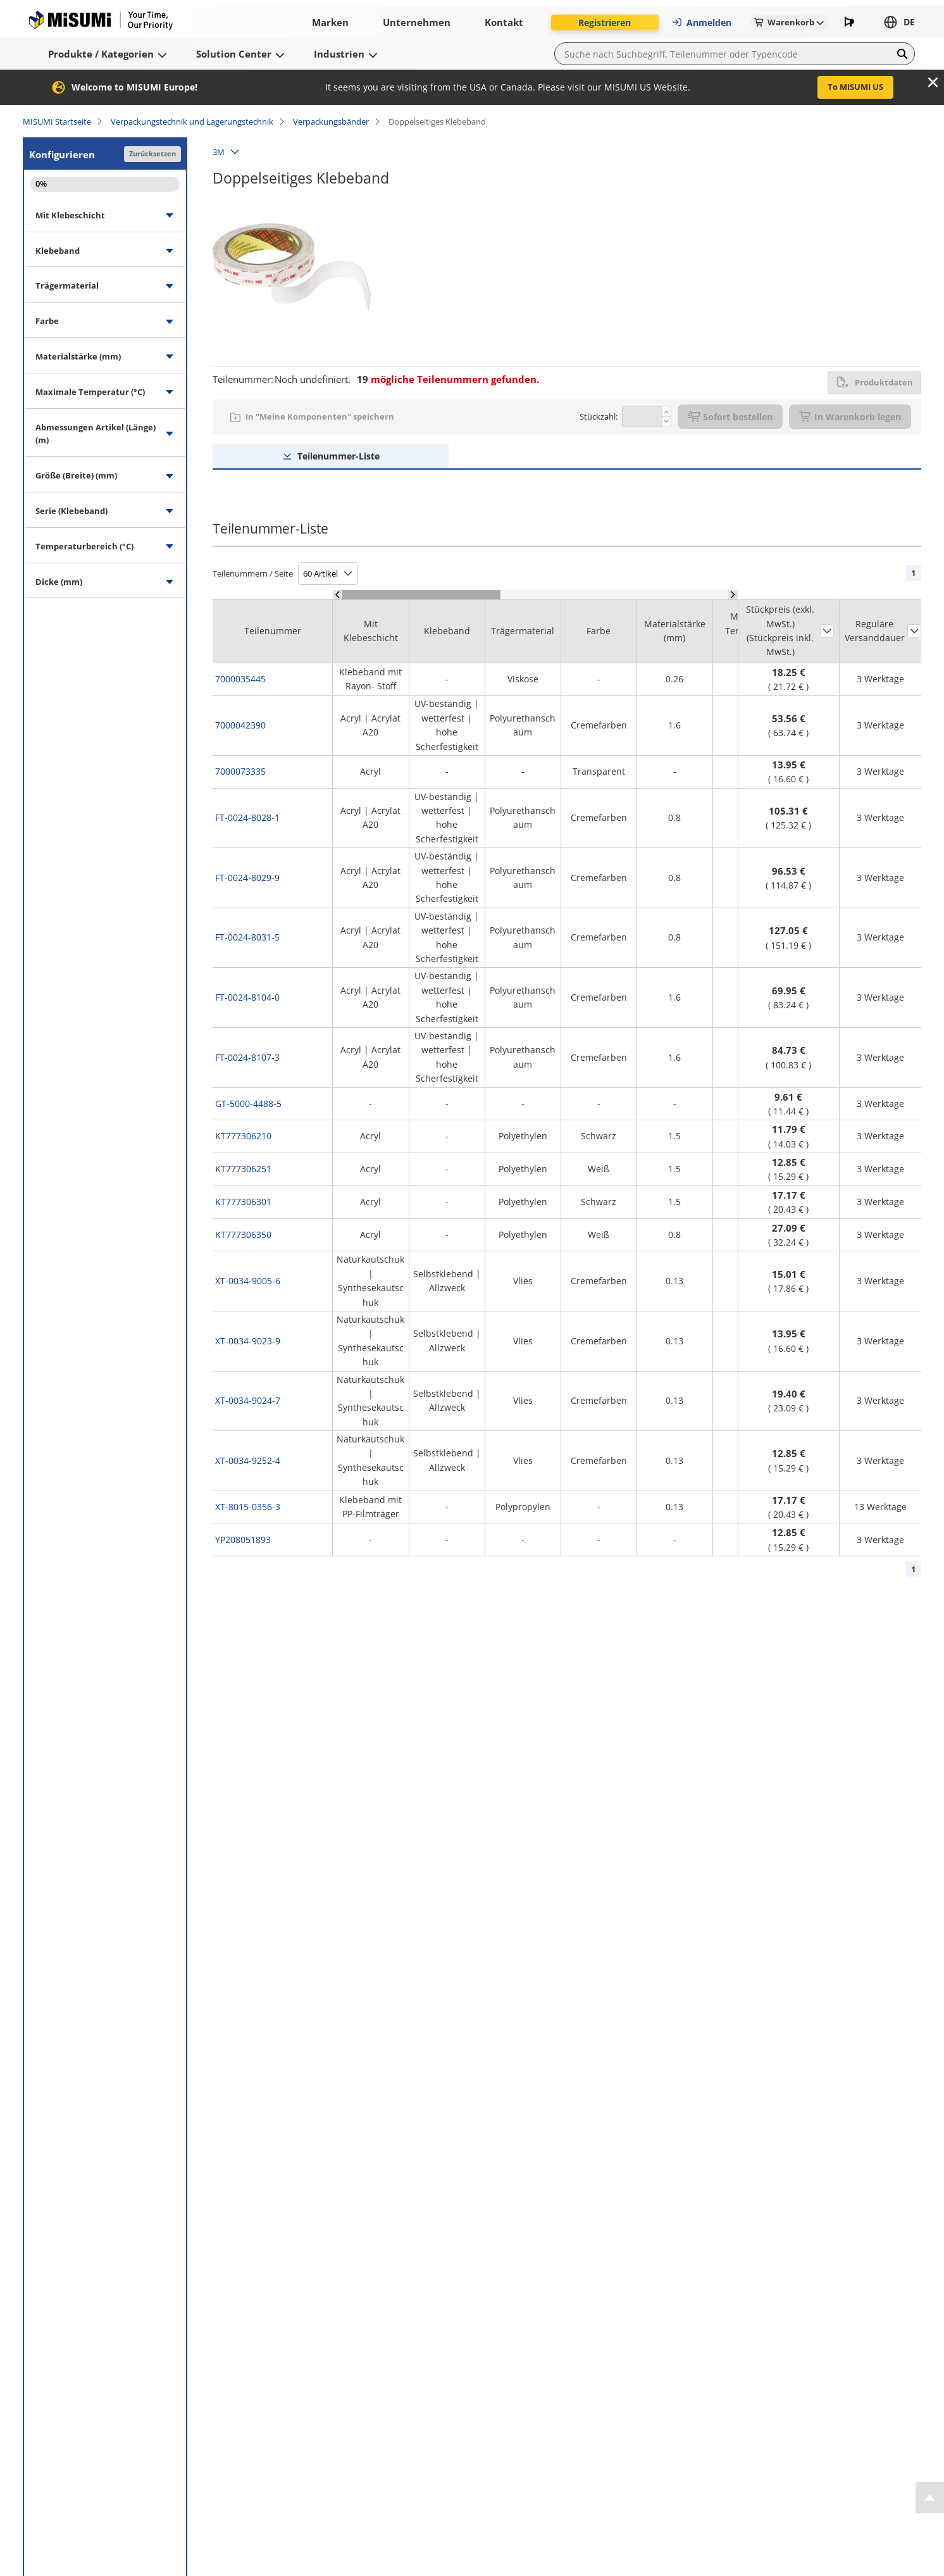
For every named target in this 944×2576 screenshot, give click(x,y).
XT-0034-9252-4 (247, 1460)
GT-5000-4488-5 (248, 1103)
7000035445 (240, 679)
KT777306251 (243, 1169)
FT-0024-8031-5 (247, 937)
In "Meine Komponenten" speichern (319, 416)
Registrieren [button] (604, 22)
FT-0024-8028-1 (247, 817)
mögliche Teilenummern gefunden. (448, 379)
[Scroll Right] (733, 594)
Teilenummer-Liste (338, 456)
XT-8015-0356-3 (247, 1507)
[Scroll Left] (337, 594)
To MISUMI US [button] (855, 86)
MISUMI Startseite (57, 121)
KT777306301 (243, 1202)
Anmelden (701, 22)
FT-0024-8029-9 (247, 878)
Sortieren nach (827, 631)
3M (219, 152)
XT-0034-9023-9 (247, 1341)
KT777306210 (243, 1136)
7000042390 (240, 725)
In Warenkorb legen (850, 417)
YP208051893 (243, 1540)
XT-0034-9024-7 (247, 1400)
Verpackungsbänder (331, 121)
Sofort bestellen (730, 417)
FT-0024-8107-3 (247, 1057)
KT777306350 (243, 1235)
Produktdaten (874, 382)
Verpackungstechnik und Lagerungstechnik (192, 121)
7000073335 (240, 771)
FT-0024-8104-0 (247, 997)
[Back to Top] (930, 2497)
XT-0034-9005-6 (247, 1281)
